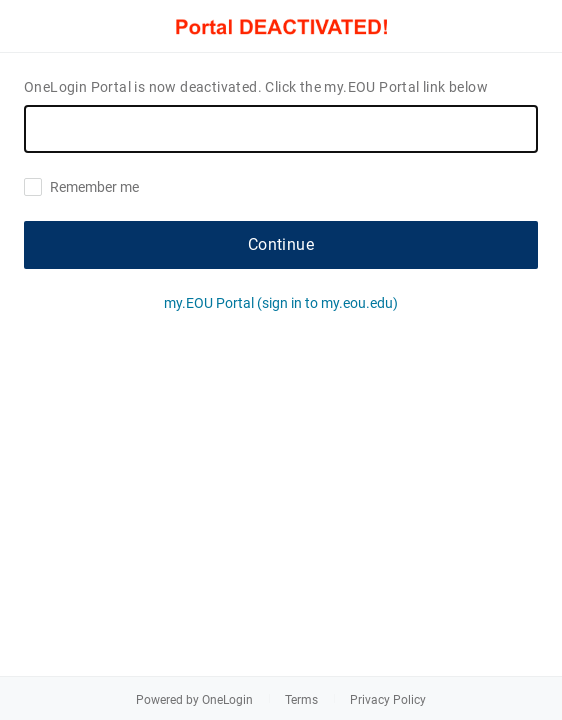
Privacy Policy (388, 700)
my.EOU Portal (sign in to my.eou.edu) (281, 303)
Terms (301, 700)
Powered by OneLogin (194, 700)
